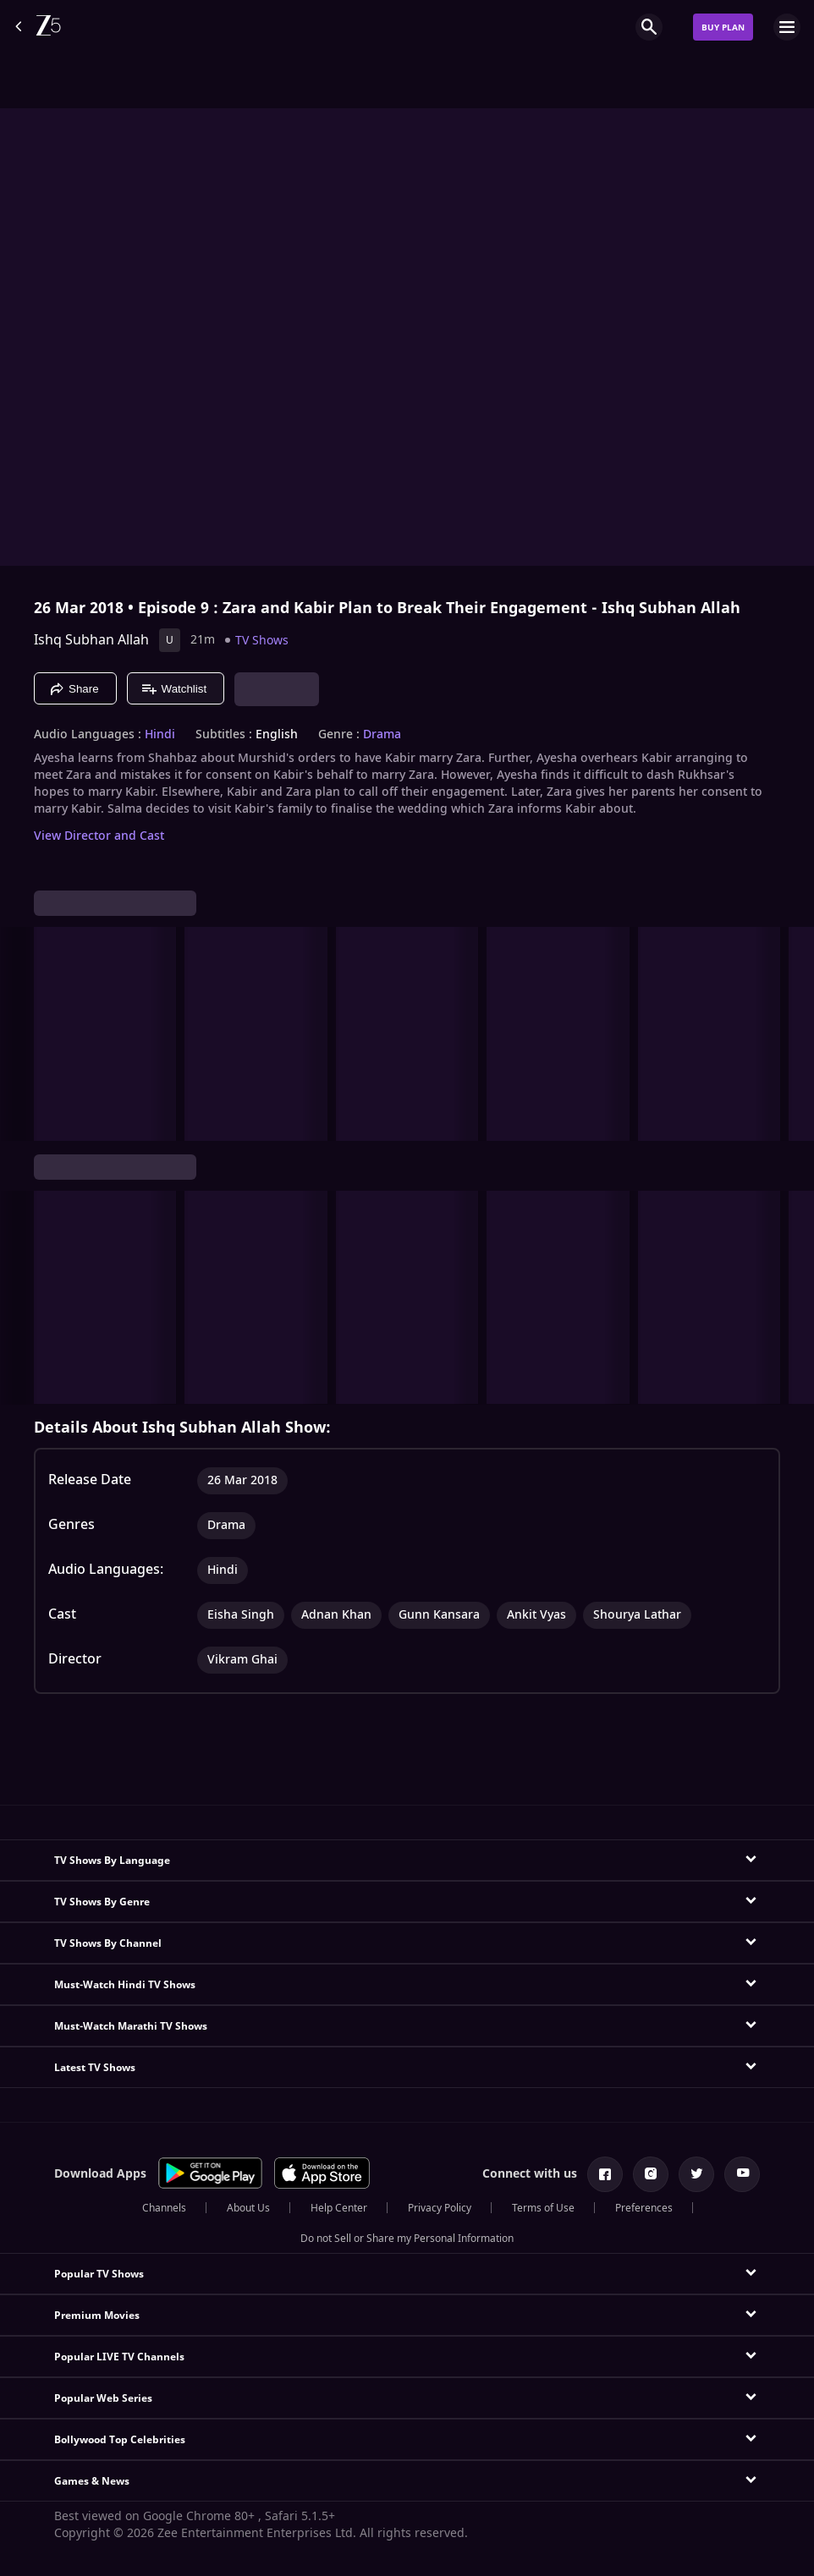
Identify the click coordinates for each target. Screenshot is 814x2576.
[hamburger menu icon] (786, 27)
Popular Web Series (103, 2398)
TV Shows (262, 640)
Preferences (644, 2208)
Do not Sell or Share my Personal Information (407, 2238)
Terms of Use (543, 2208)
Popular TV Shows (99, 2274)
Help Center (339, 2208)
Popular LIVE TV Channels (119, 2357)
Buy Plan (723, 27)
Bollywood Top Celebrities (119, 2440)
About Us (248, 2208)
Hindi (160, 734)
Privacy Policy (439, 2208)
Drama (382, 734)
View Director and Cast (99, 836)
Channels (164, 2208)
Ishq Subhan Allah (91, 640)
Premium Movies (97, 2315)
